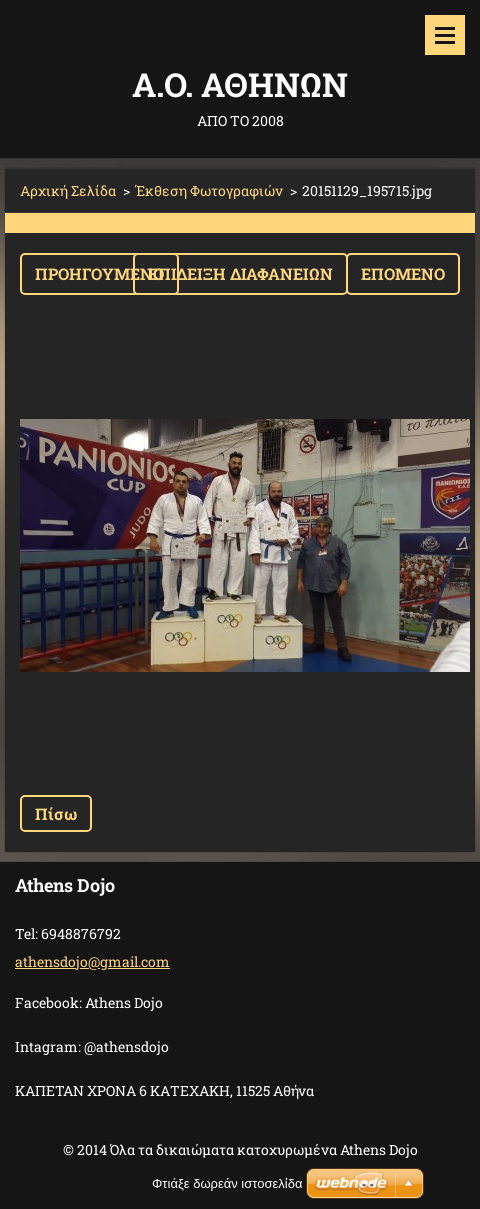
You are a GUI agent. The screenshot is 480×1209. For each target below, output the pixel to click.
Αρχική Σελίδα (68, 190)
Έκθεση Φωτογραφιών (209, 190)
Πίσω (56, 813)
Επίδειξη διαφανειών (240, 273)
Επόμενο (403, 273)
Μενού (445, 35)
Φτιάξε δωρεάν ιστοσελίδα (227, 1183)
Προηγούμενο (99, 273)
